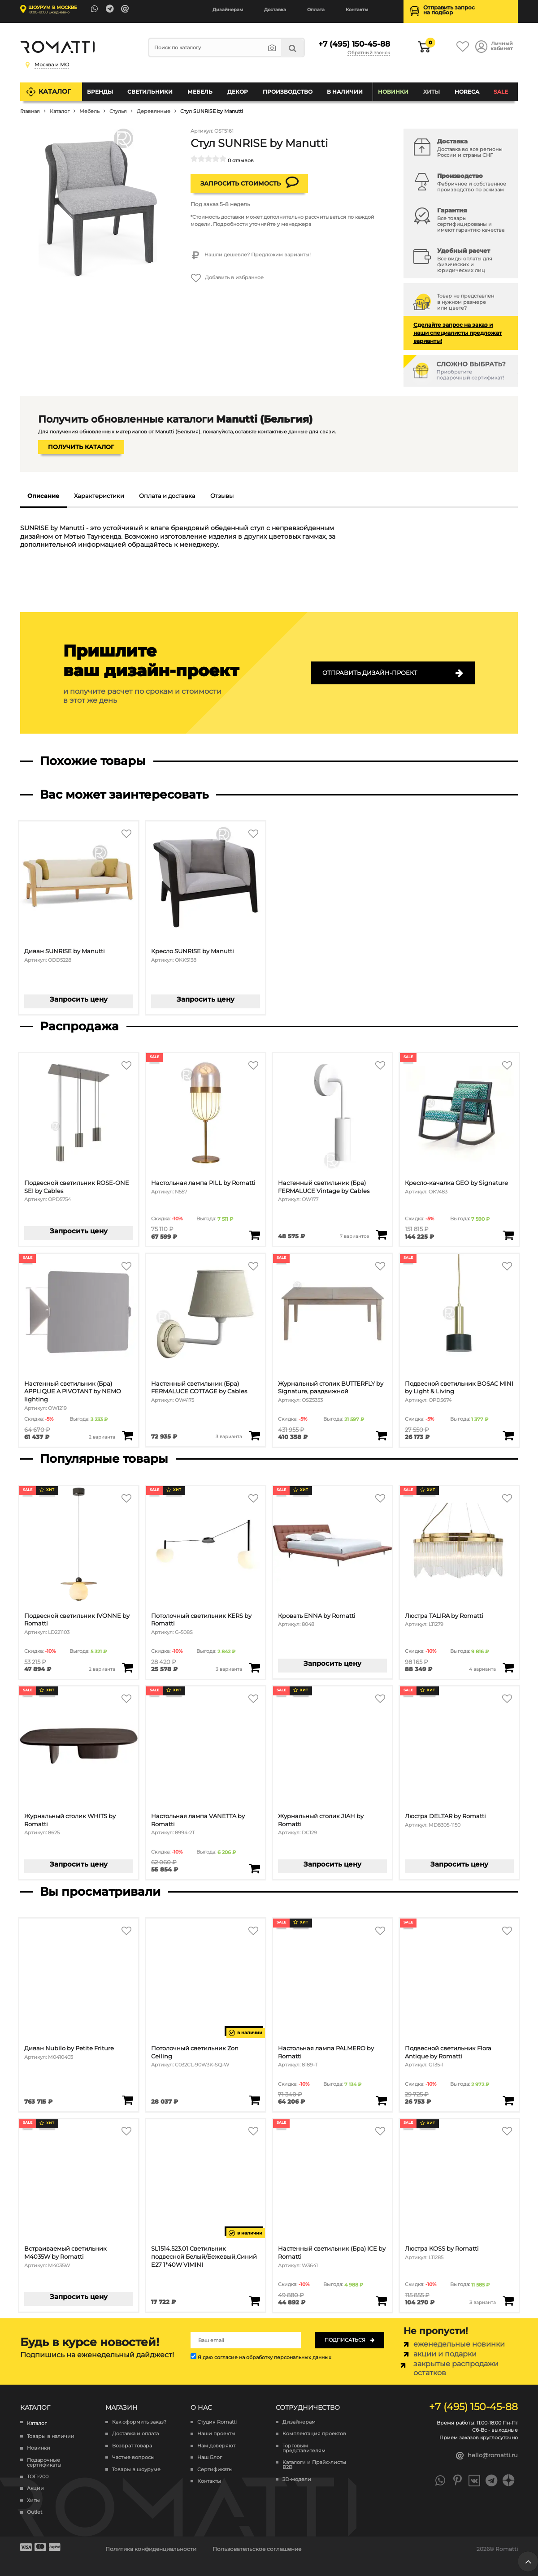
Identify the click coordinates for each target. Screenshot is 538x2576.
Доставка (275, 10)
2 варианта (102, 1436)
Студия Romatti (217, 2422)
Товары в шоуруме (136, 2469)
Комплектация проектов (314, 2434)
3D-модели (296, 2479)
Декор (237, 91)
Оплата (316, 10)
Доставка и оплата (135, 2434)
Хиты (431, 91)
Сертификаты (215, 2469)
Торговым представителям (303, 2448)
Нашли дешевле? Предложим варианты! (251, 255)
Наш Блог (209, 2457)
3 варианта (229, 1436)
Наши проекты (216, 2434)
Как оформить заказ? (139, 2422)
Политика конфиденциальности (150, 2549)
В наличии (345, 91)
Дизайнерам (228, 10)
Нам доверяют (216, 2445)
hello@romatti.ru (487, 2456)
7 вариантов (354, 1236)
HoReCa (467, 91)
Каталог (55, 91)
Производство (287, 91)
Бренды (100, 91)
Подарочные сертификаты (44, 2463)
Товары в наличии (50, 2436)
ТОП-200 (37, 2476)
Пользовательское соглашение (257, 2549)
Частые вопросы (133, 2457)
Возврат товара (132, 2445)
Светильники (150, 91)
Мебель (200, 91)
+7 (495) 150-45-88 (354, 43)
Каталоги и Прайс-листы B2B (314, 2465)
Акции (35, 2488)
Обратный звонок (368, 53)
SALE (501, 91)
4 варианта (482, 1669)
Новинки (393, 91)
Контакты (357, 10)
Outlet (34, 2512)
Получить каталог (81, 446)
